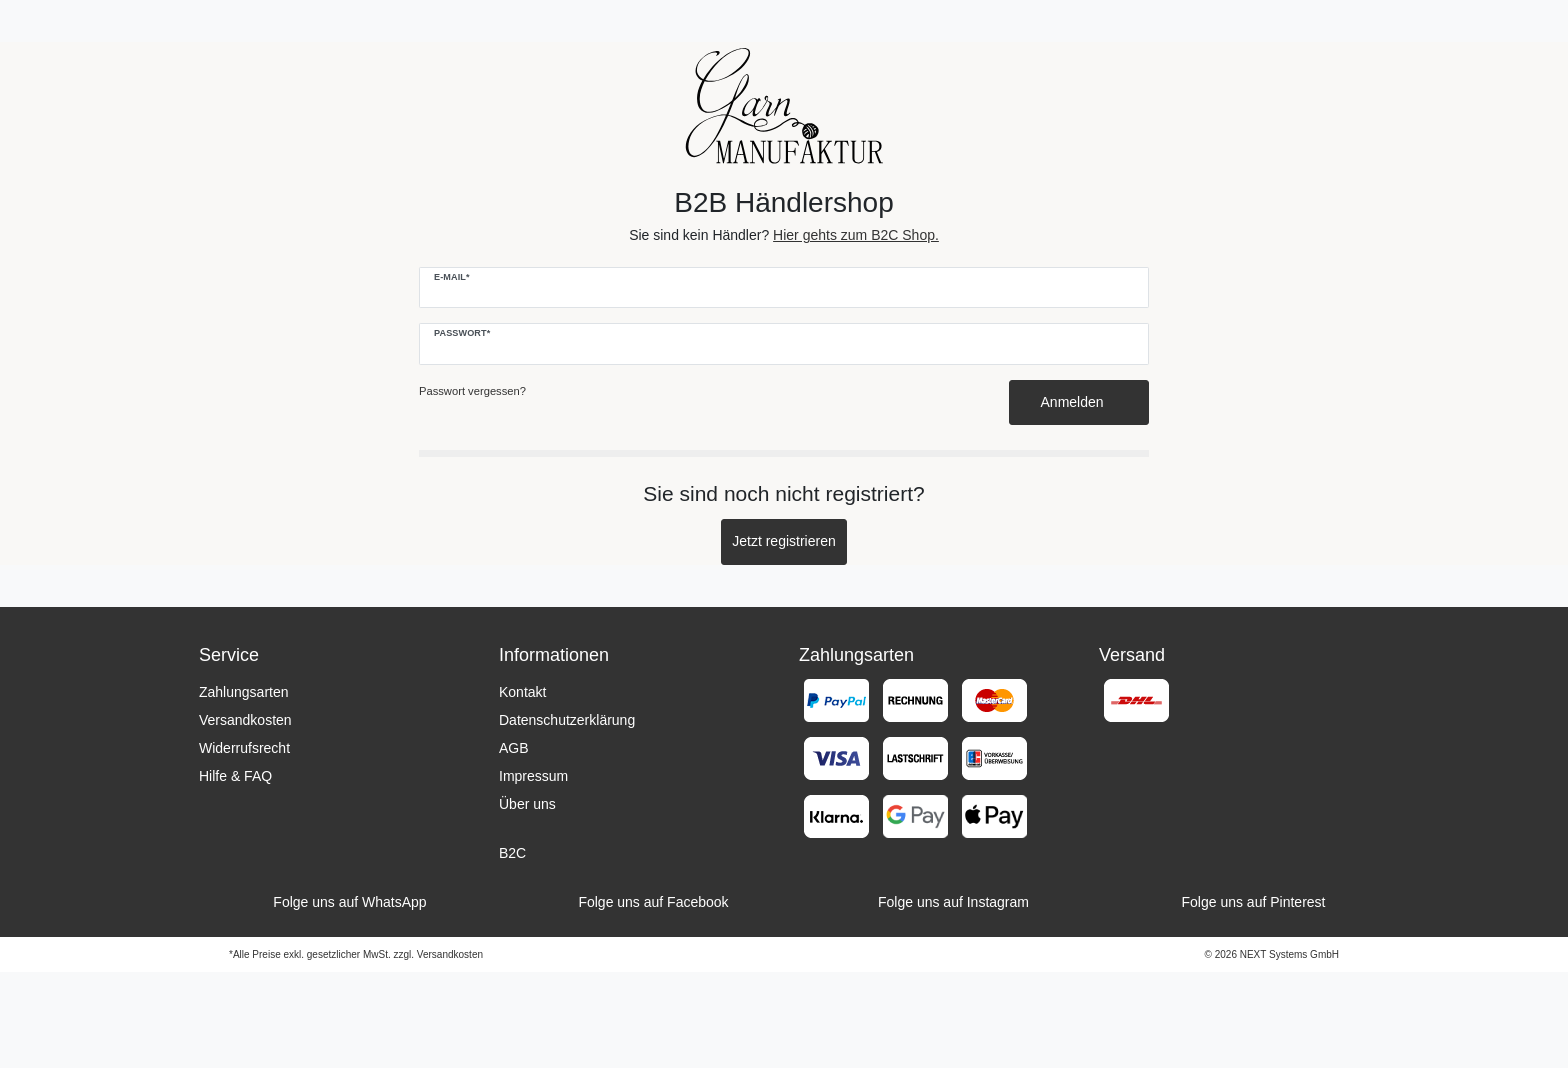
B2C (512, 853)
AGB (514, 748)
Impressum (533, 776)
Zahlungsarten (244, 692)
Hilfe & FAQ (235, 776)
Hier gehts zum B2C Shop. (856, 235)
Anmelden (1079, 402)
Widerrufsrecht (244, 748)
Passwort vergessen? (472, 391)
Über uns (527, 804)
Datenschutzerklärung (567, 720)
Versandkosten (245, 720)
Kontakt (522, 692)
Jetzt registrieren (783, 541)
